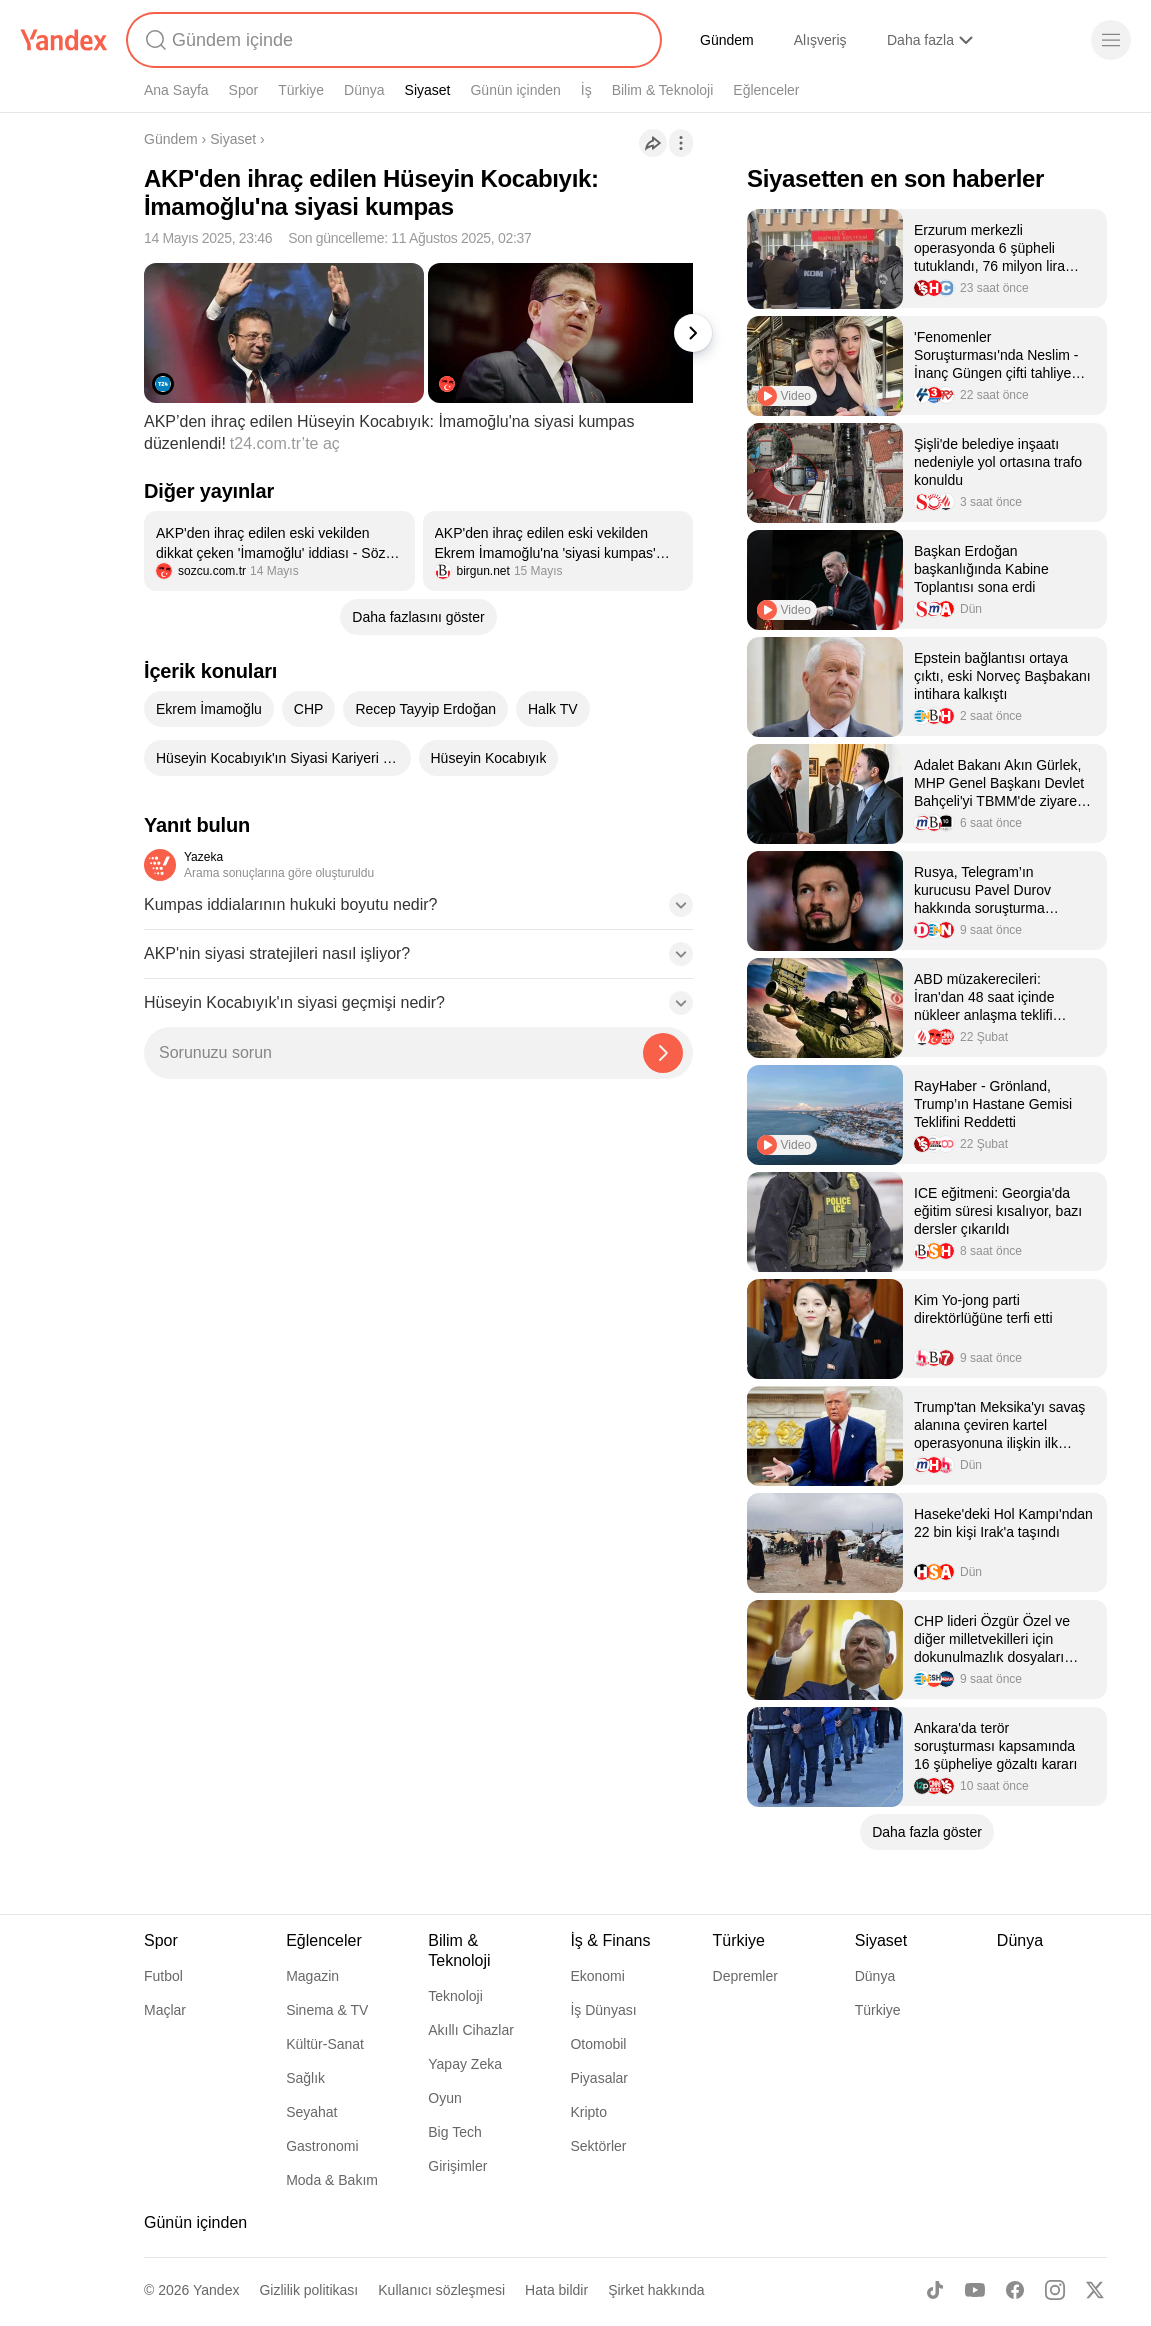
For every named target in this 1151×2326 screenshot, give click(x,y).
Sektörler (598, 2146)
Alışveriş (820, 40)
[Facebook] (1015, 2290)
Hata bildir (556, 2290)
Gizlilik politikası (308, 2290)
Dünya (364, 90)
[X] (1095, 2290)
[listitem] (279, 551)
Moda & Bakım (332, 2180)
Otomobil (598, 2044)
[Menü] (1111, 40)
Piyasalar (599, 2078)
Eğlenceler (766, 90)
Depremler (745, 1976)
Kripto (588, 2112)
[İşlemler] (681, 143)
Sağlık (305, 2078)
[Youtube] (975, 2290)
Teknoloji (455, 1996)
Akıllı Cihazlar (471, 2030)
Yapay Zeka (465, 2064)
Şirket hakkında (656, 2290)
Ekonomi (597, 1976)
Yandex (216, 2290)
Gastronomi (322, 2146)
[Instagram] (1055, 2290)
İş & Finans (610, 1940)
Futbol (163, 1976)
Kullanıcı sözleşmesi (441, 2290)
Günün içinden (515, 90)
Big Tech (454, 2132)
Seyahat (311, 2112)
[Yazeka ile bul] (663, 1053)
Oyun (444, 2098)
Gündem (727, 40)
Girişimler (457, 2166)
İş (586, 90)
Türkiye (301, 90)
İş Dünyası (603, 2010)
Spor (244, 90)
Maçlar (165, 2010)
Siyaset (428, 90)
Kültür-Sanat (325, 2044)
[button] (418, 911)
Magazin (312, 1976)
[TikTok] (935, 2290)
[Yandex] (64, 40)
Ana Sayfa (176, 90)
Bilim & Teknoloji (663, 90)
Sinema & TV (327, 2010)
